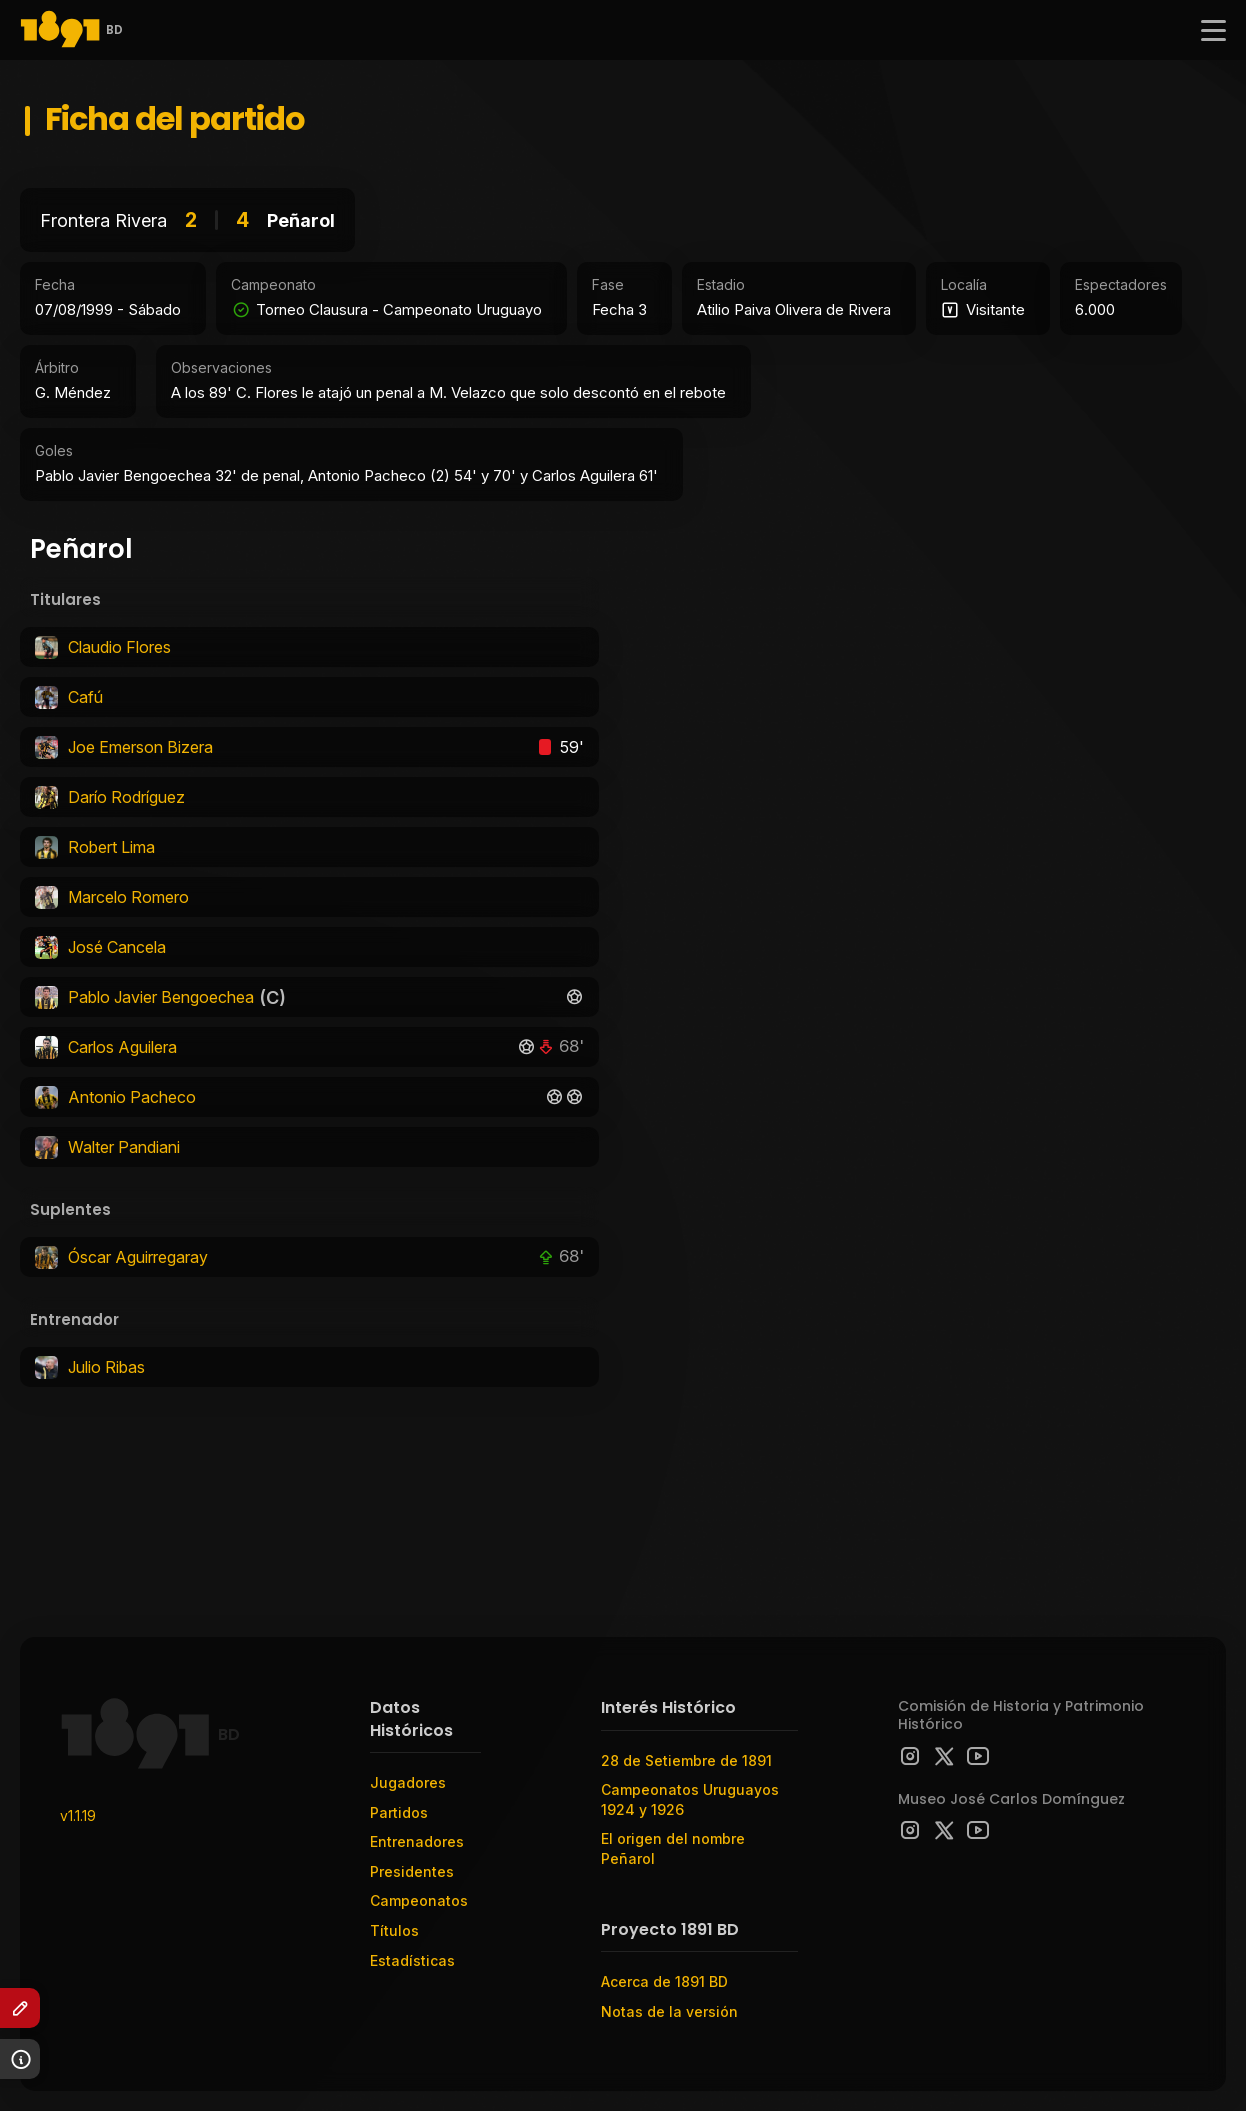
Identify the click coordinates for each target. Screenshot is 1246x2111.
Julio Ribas (106, 1367)
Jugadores (408, 1782)
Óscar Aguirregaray (138, 1257)
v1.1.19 (78, 1815)
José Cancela (117, 947)
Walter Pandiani (124, 1147)
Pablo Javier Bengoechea (161, 997)
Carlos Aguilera (122, 1047)
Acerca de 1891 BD (664, 1981)
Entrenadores (417, 1841)
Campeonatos (419, 1900)
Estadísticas (412, 1960)
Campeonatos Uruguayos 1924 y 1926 (690, 1799)
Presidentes (412, 1871)
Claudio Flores (119, 647)
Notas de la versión (669, 2011)
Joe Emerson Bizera (140, 747)
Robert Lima (111, 847)
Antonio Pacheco (132, 1097)
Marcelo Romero (128, 897)
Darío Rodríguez (126, 797)
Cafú (85, 697)
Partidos (399, 1812)
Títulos (394, 1930)
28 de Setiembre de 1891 (686, 1760)
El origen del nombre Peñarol (673, 1848)
